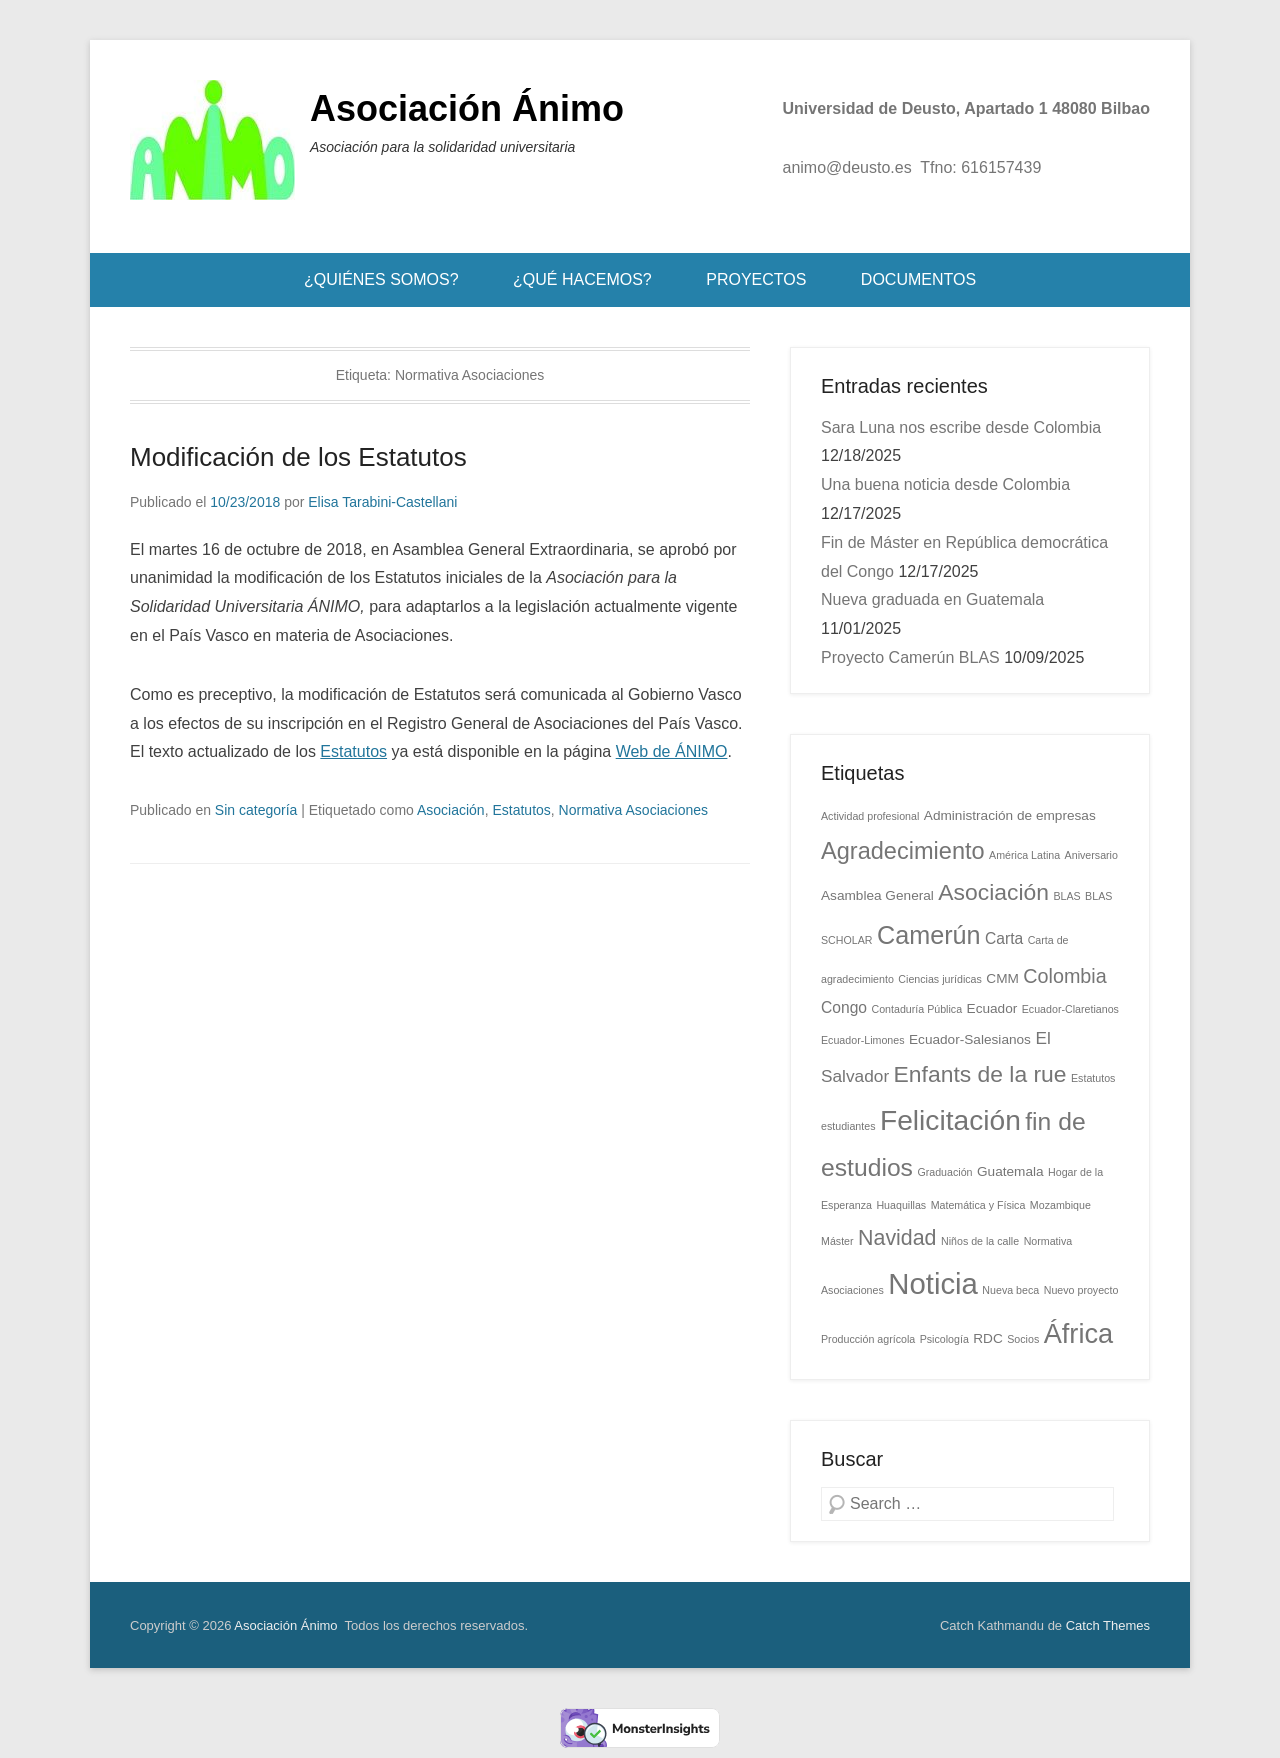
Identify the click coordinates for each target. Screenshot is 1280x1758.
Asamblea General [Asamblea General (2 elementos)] (877, 895)
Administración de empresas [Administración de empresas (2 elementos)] (1010, 815)
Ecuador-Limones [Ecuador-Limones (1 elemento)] (863, 1040)
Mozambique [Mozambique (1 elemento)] (1060, 1205)
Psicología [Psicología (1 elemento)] (944, 1339)
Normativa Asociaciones (633, 810)
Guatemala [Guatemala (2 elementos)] (1010, 1171)
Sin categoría (256, 810)
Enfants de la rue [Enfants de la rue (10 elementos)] (980, 1074)
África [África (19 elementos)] (1078, 1333)
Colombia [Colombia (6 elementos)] (1064, 976)
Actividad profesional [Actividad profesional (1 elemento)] (870, 816)
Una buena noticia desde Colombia (945, 484)
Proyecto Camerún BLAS (910, 657)
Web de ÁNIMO (672, 751)
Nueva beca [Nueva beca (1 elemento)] (1010, 1290)
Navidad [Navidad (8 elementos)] (897, 1238)
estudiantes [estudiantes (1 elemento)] (848, 1126)
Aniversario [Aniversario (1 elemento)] (1091, 855)
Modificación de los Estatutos (298, 457)
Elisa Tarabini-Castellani (382, 502)
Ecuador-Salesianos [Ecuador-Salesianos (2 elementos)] (970, 1039)
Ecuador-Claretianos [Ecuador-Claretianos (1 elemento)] (1070, 1009)
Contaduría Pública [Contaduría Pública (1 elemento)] (916, 1009)
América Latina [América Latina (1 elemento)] (1024, 855)
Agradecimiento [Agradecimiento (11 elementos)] (903, 851)
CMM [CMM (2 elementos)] (1002, 978)
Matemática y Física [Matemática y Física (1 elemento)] (978, 1205)
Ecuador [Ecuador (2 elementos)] (992, 1008)
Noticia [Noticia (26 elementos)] (933, 1283)
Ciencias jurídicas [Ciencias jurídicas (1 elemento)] (940, 979)
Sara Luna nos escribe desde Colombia (961, 427)
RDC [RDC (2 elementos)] (988, 1338)
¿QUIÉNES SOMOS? (381, 279)
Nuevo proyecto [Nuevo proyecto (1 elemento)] (1081, 1290)
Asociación (451, 810)
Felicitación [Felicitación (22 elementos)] (950, 1120)
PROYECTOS (756, 279)
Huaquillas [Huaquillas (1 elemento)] (901, 1205)
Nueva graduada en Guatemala (932, 599)
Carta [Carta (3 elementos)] (1004, 938)
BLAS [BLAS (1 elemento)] (1066, 896)
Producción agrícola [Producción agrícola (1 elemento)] (868, 1339)
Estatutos (353, 751)
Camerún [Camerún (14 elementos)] (929, 935)
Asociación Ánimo (467, 108)
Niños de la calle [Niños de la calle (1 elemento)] (980, 1241)
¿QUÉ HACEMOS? (582, 279)
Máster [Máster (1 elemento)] (837, 1241)
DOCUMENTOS (918, 279)
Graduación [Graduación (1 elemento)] (944, 1172)
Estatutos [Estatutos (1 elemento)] (1093, 1078)
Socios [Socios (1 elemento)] (1023, 1339)
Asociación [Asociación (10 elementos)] (993, 892)
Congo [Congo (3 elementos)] (844, 1007)
